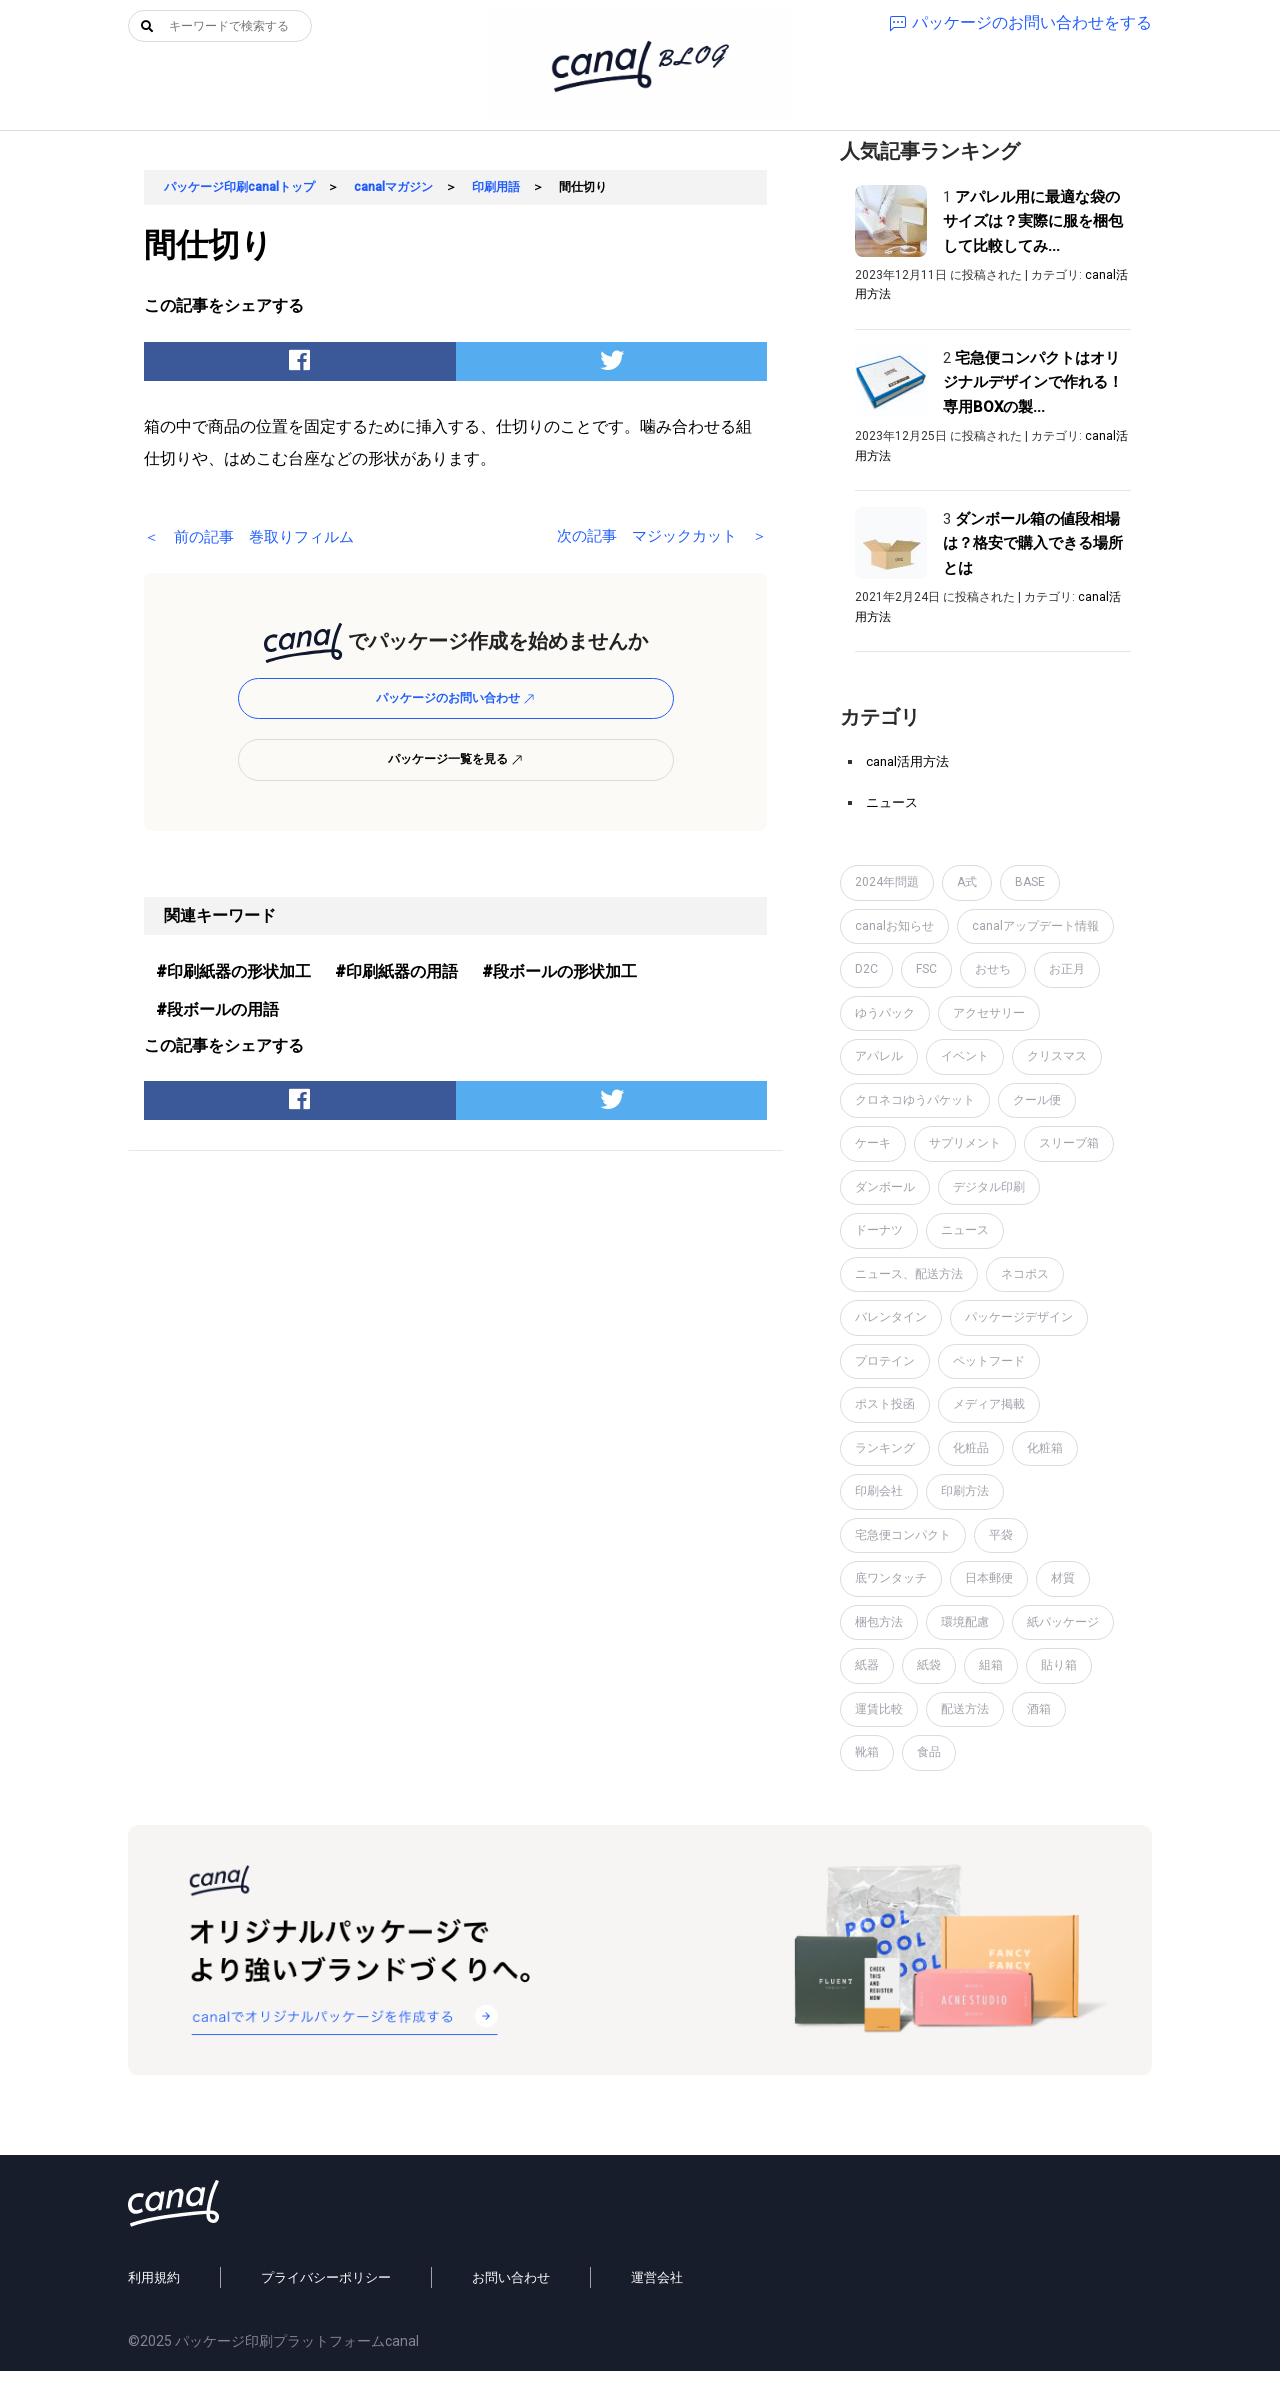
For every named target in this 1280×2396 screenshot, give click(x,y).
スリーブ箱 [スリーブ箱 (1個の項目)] (1069, 1143)
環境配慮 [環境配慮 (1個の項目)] (965, 1622)
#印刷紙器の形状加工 (233, 971)
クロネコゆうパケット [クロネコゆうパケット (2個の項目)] (915, 1100)
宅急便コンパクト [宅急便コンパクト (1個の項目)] (903, 1535)
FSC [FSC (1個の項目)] (926, 969)
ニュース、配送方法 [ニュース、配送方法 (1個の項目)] (909, 1274)
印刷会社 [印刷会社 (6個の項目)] (879, 1491)
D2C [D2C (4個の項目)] (866, 969)
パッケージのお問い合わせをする (1021, 22)
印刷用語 (496, 187)
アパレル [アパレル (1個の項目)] (879, 1056)
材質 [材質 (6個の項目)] (1063, 1578)
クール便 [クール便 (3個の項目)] (1037, 1100)
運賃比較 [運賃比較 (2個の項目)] (879, 1709)
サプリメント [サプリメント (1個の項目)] (965, 1143)
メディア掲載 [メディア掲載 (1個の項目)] (989, 1404)
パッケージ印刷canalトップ (239, 187)
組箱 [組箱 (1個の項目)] (991, 1665)
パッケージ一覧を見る (455, 759)
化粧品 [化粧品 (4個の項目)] (971, 1448)
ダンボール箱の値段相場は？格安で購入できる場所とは (1033, 543)
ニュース (892, 802)
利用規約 (154, 2302)
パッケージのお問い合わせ (455, 698)
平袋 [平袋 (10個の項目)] (1001, 1535)
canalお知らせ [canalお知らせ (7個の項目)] (894, 926)
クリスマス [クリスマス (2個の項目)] (1057, 1056)
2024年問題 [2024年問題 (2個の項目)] (887, 882)
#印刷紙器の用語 (396, 971)
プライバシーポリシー (326, 2302)
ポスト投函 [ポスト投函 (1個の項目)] (885, 1404)
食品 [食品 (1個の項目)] (929, 1752)
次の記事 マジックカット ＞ (655, 536)
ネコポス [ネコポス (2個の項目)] (1025, 1274)
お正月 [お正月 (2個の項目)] (1067, 969)
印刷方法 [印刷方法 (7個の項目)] (965, 1491)
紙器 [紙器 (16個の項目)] (867, 1665)
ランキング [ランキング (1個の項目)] (885, 1448)
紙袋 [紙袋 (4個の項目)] (929, 1665)
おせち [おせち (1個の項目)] (993, 969)
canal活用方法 (907, 761)
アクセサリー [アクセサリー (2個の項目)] (989, 1013)
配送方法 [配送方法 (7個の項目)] (965, 1709)
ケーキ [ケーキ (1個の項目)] (873, 1143)
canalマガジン (393, 187)
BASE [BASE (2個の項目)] (1030, 882)
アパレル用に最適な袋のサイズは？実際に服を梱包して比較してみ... (1033, 221)
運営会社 (657, 2302)
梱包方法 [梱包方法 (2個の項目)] (879, 1622)
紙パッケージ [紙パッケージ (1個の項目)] (1063, 1622)
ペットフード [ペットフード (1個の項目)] (989, 1361)
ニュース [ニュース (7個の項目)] (965, 1230)
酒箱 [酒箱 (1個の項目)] (1039, 1709)
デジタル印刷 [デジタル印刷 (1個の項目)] (989, 1187)
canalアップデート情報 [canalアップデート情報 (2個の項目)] (1035, 926)
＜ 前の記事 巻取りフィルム (256, 536)
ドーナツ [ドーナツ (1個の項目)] (879, 1230)
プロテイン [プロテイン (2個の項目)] (885, 1361)
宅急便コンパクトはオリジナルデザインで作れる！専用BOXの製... (1033, 382)
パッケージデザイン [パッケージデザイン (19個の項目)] (1019, 1317)
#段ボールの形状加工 (559, 971)
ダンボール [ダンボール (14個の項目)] (885, 1187)
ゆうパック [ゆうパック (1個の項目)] (885, 1013)
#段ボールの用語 (217, 1009)
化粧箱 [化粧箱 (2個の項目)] (1045, 1448)
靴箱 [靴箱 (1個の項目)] (867, 1752)
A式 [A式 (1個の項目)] (967, 882)
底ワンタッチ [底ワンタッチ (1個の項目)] (891, 1578)
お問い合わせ (511, 2302)
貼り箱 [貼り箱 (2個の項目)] (1059, 1665)
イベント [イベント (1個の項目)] (965, 1056)
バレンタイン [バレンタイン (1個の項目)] (891, 1317)
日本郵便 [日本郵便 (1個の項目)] (989, 1578)
